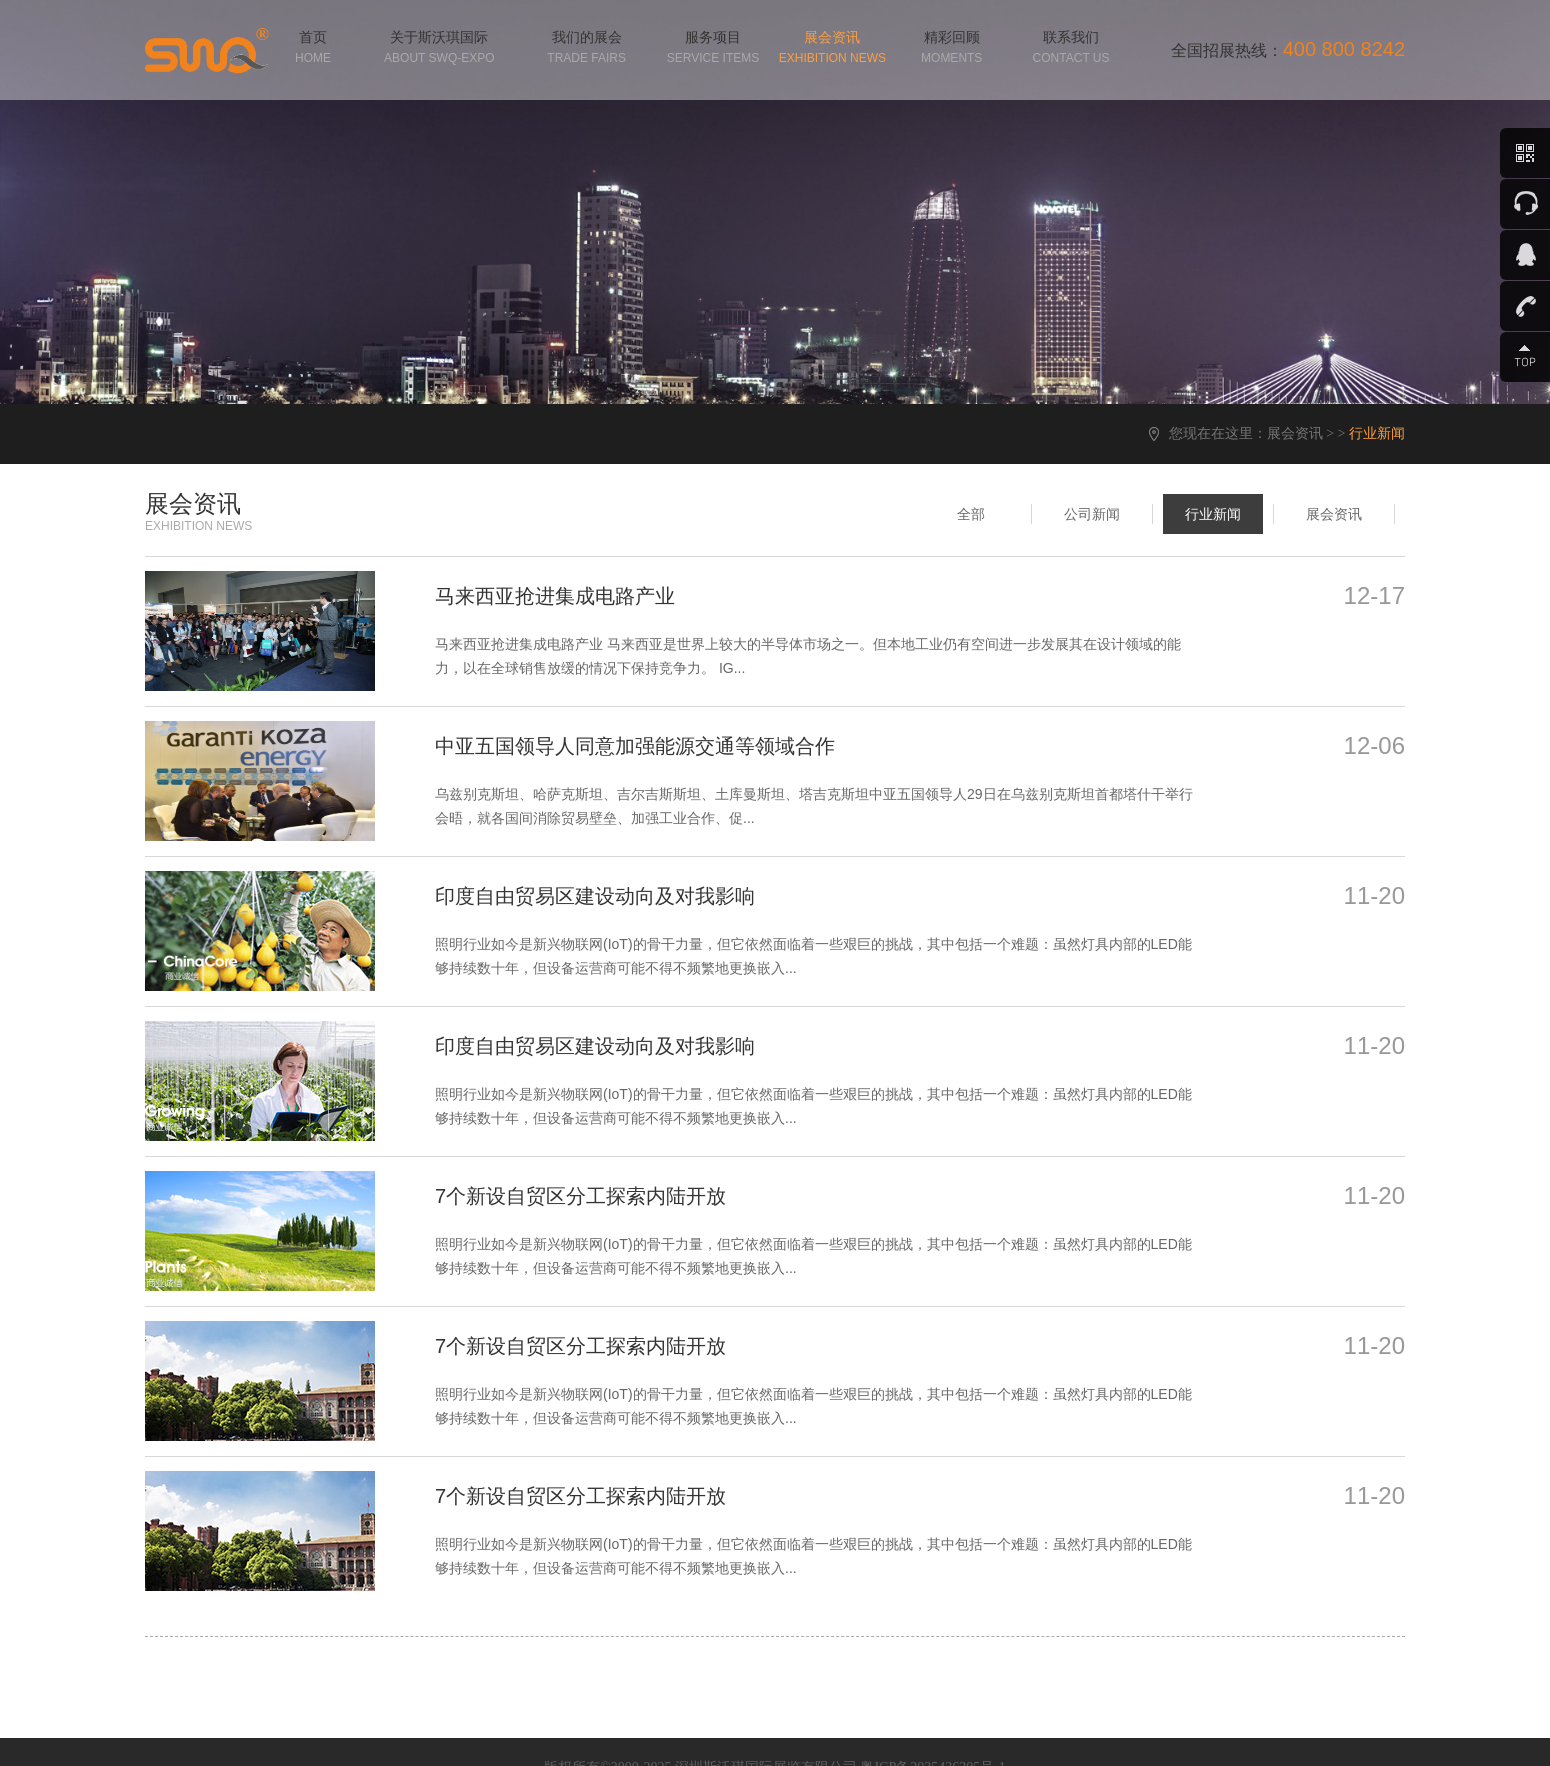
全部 (971, 514)
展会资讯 (1295, 433)
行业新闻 (1213, 514)
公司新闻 (1092, 514)
